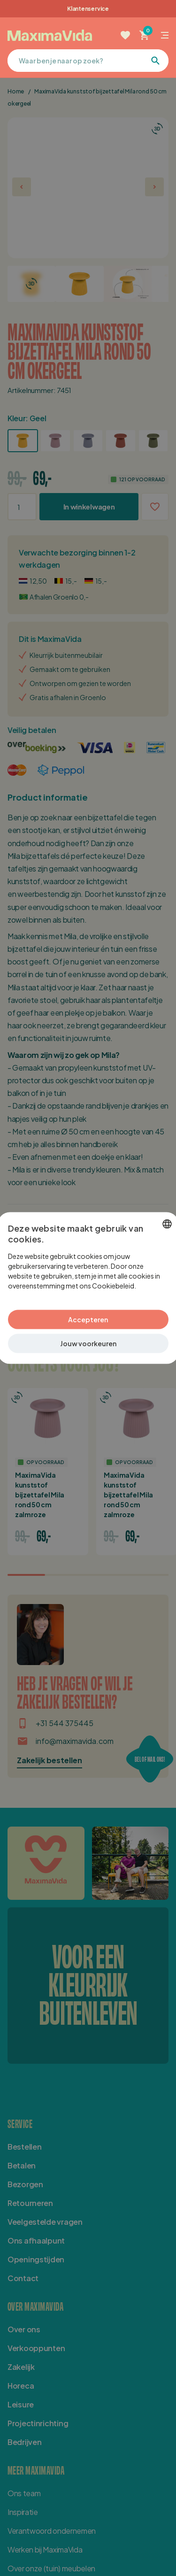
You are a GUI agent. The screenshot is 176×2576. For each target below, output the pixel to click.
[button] (88, 1343)
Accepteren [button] (88, 1319)
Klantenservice (88, 8)
